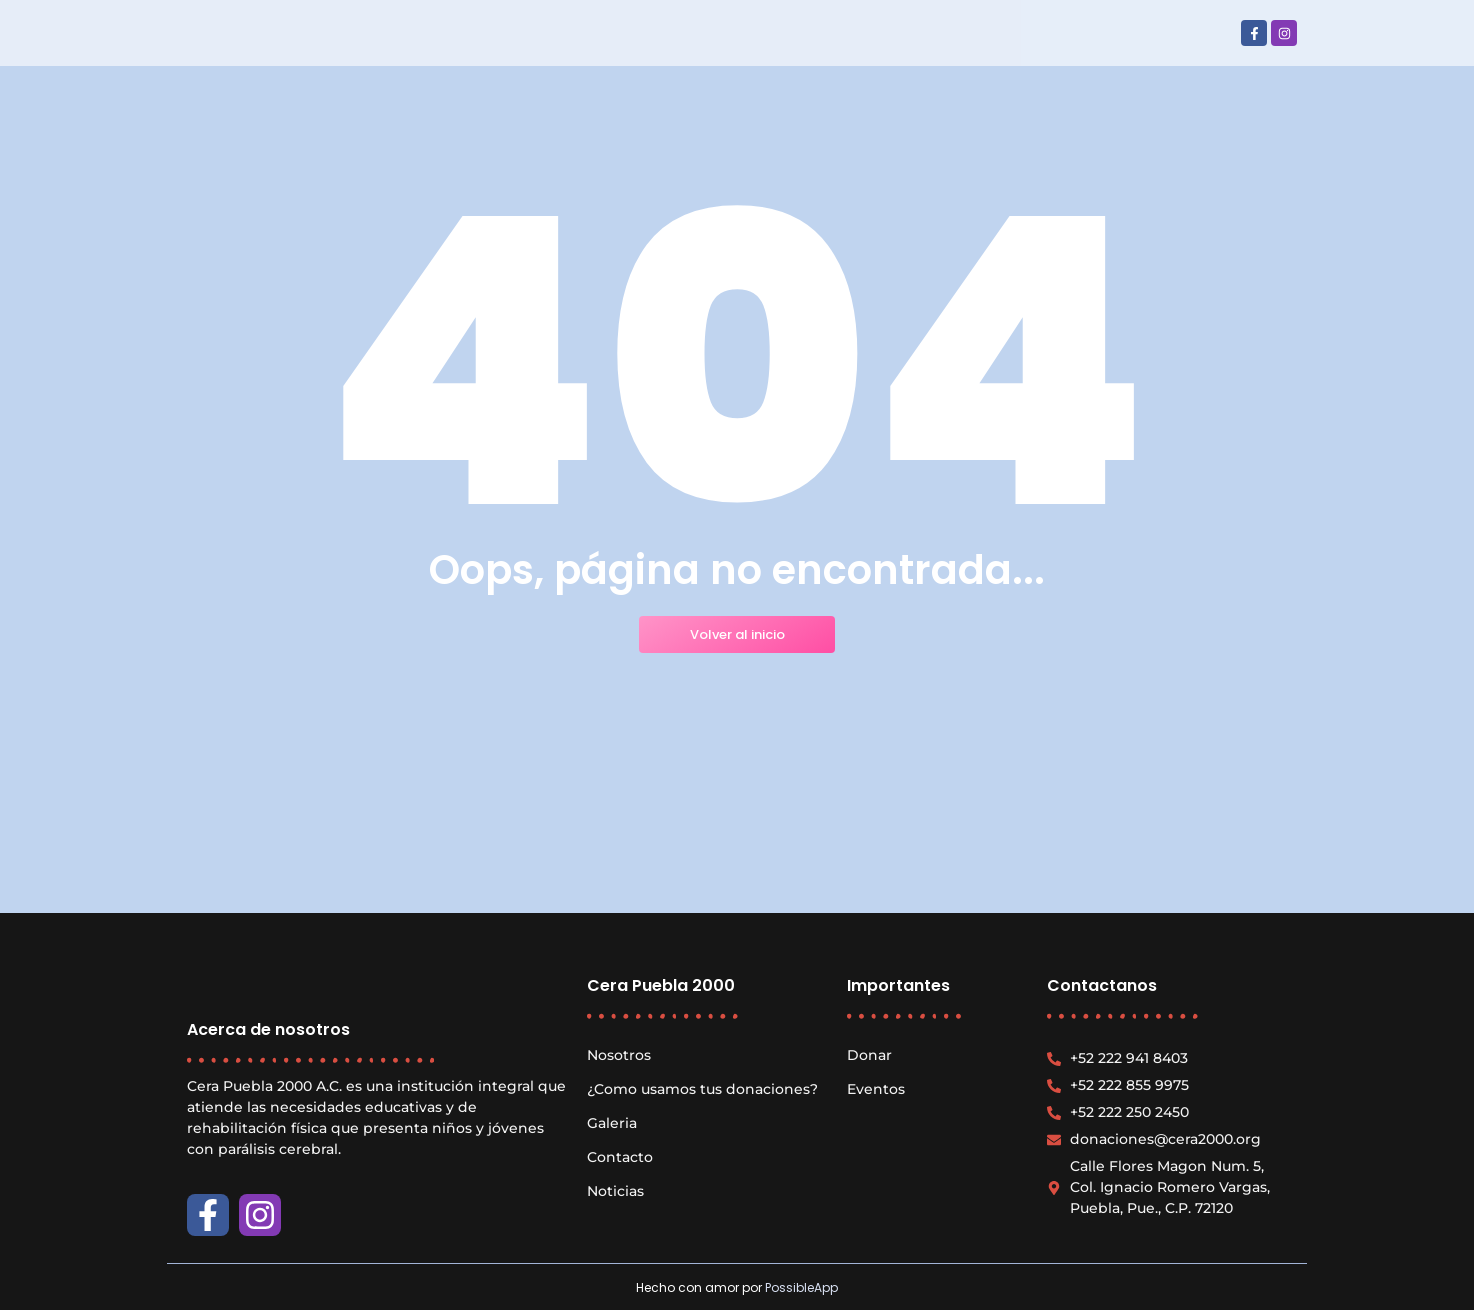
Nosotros (619, 1055)
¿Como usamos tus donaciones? (702, 1089)
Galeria (612, 1123)
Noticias (615, 1191)
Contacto (620, 1157)
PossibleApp (801, 1287)
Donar (869, 1055)
